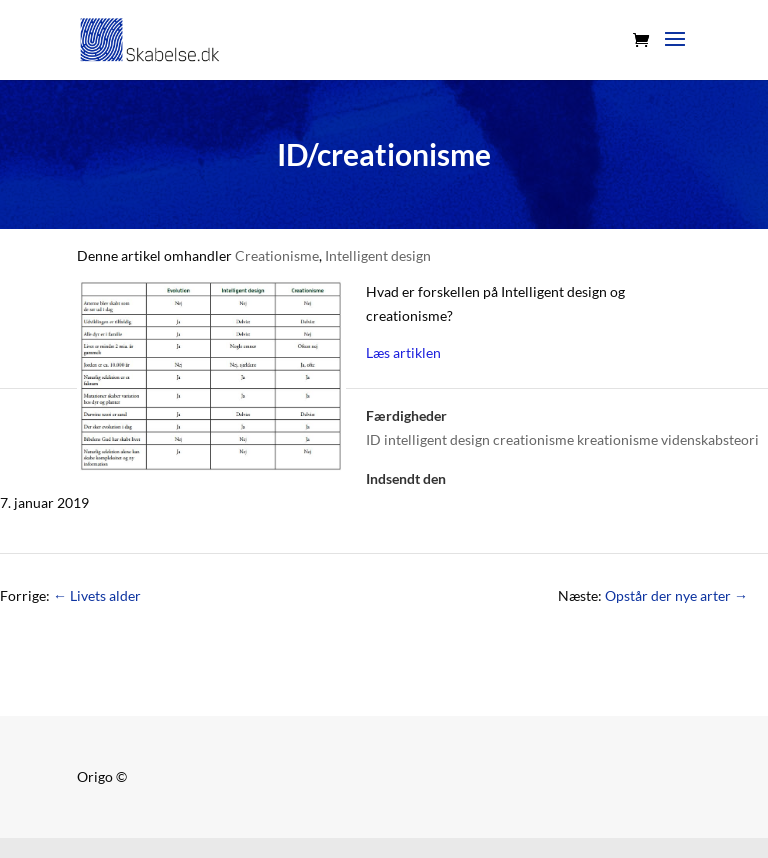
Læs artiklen (403, 352)
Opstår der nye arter (676, 595)
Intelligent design (378, 255)
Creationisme (277, 255)
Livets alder (97, 595)
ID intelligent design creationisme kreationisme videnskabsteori (562, 439)
